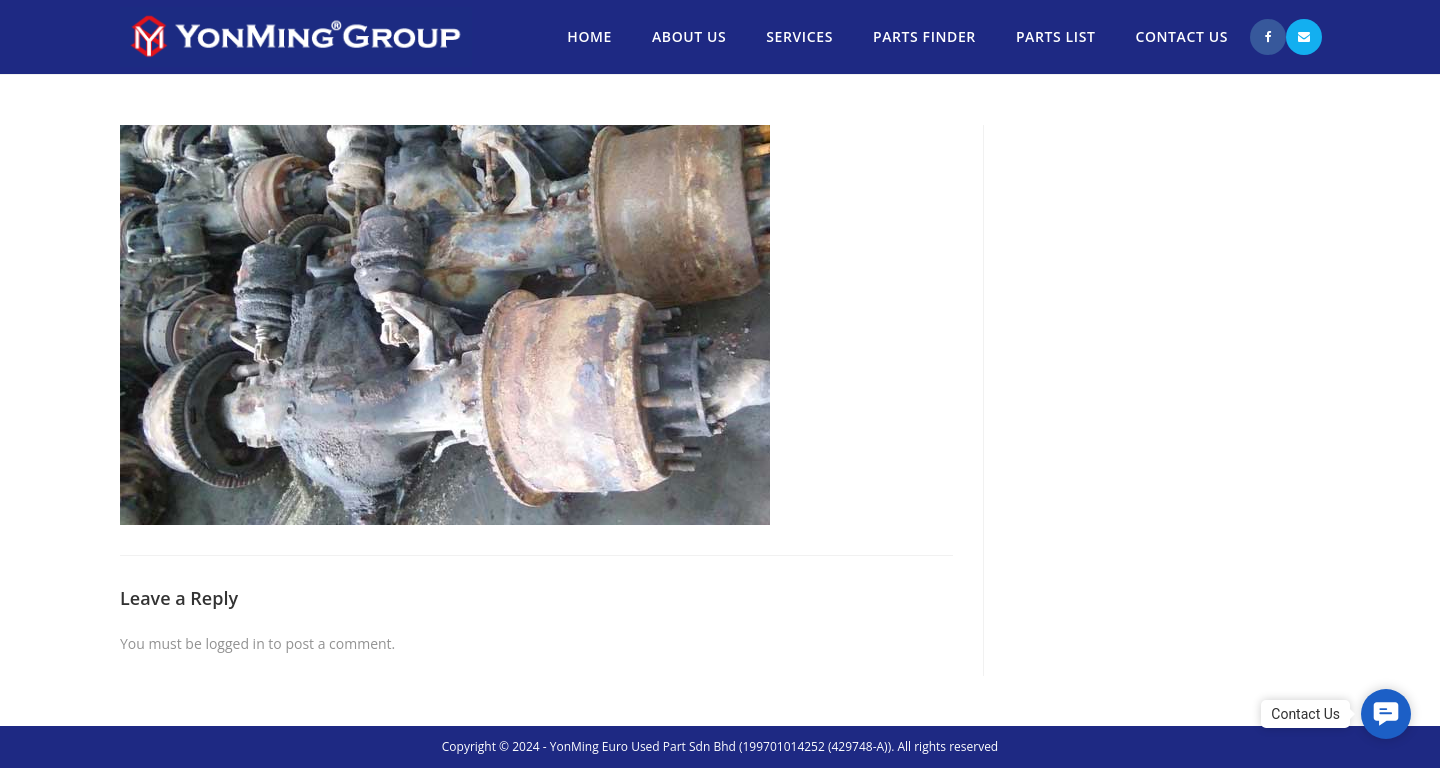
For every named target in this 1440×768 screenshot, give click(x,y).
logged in (234, 643)
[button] (1386, 714)
